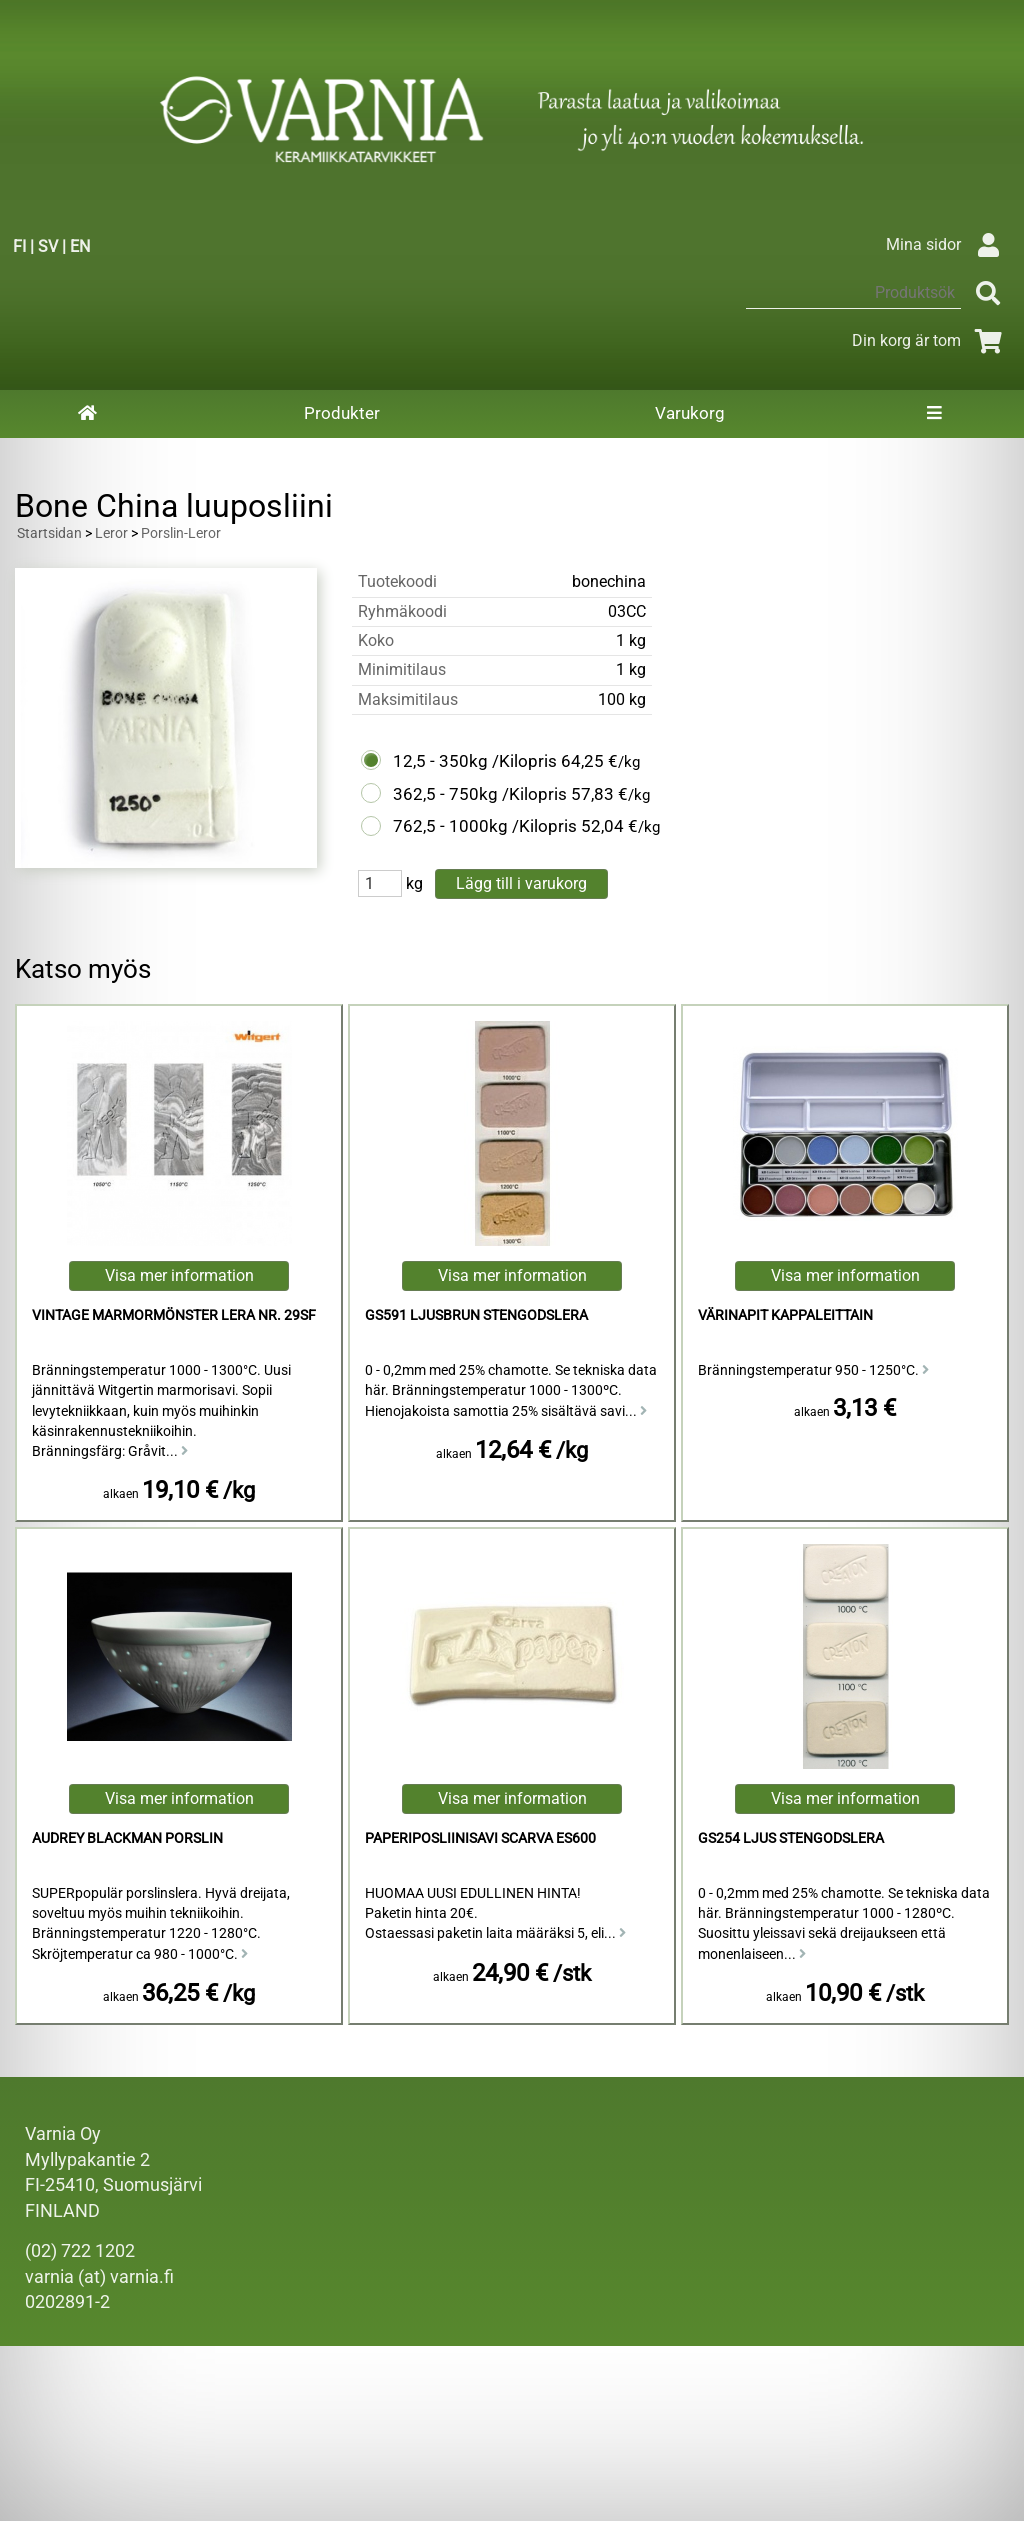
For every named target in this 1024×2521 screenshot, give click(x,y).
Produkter (342, 413)
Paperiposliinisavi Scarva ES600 (480, 1838)
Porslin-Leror (181, 533)
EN (80, 246)
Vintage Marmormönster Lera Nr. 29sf (174, 1315)
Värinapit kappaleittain (785, 1315)
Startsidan (49, 533)
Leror (111, 533)
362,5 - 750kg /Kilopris (480, 794)
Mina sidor (947, 244)
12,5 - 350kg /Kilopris (475, 761)
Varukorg (690, 413)
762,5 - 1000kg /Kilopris (485, 826)
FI (19, 246)
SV (48, 246)
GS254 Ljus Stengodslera (791, 1838)
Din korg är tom (930, 340)
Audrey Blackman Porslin (127, 1838)
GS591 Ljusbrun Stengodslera (476, 1315)
